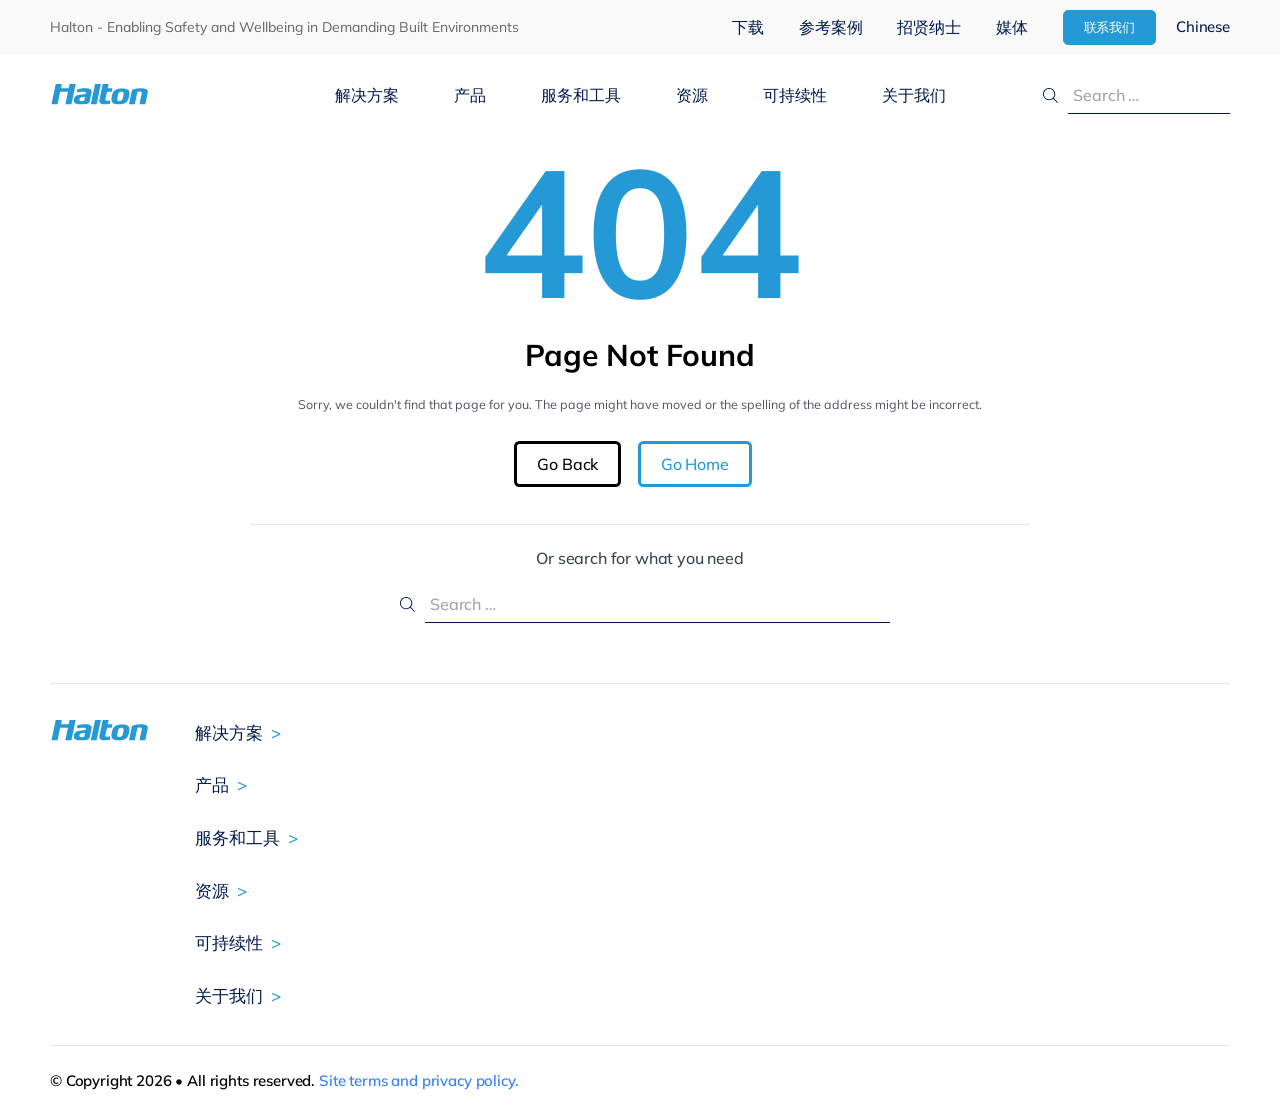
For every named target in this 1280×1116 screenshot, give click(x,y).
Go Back (567, 464)
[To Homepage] (148, 94)
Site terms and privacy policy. (419, 1080)
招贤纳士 (928, 27)
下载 (748, 27)
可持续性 (795, 95)
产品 (470, 95)
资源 (692, 95)
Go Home (695, 464)
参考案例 (830, 27)
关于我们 (914, 95)
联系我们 (1110, 27)
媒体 (1012, 27)
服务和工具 (581, 95)
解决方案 (367, 95)
